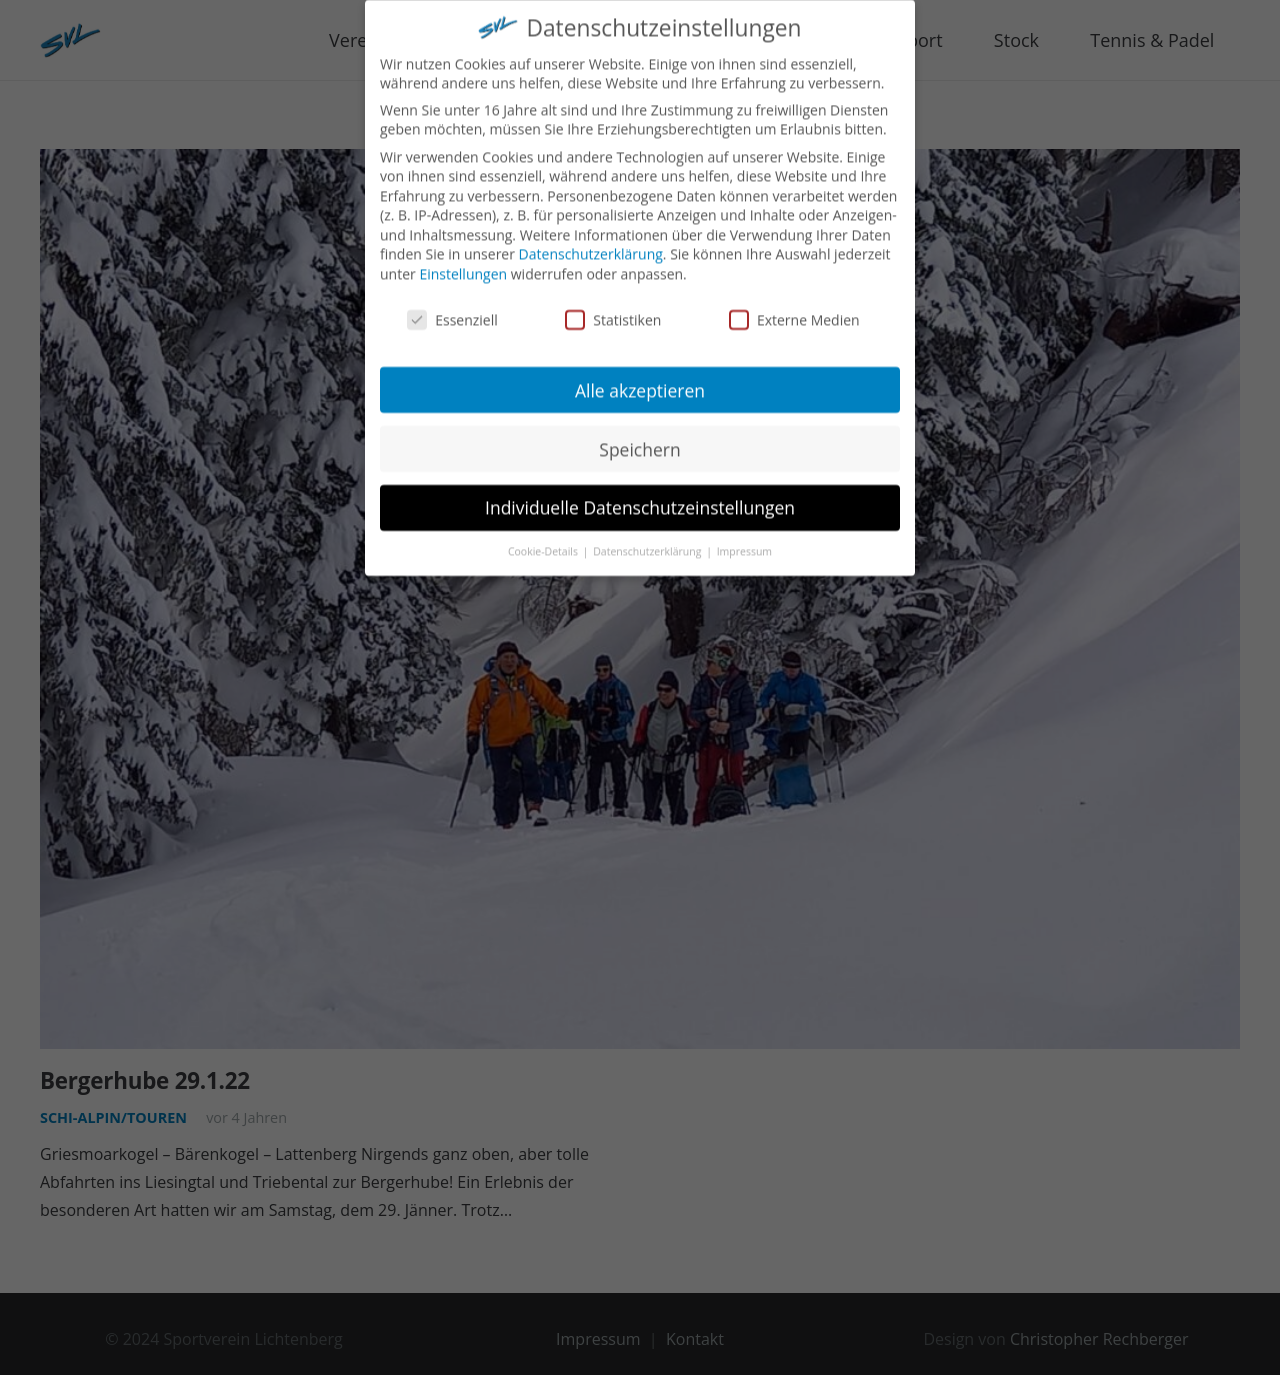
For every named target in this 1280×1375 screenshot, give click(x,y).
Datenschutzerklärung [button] (648, 537)
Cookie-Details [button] (544, 537)
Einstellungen (463, 259)
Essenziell (452, 305)
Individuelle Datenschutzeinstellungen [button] (640, 493)
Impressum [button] (744, 537)
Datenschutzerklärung (591, 239)
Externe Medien (794, 305)
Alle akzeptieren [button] (640, 375)
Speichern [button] (639, 434)
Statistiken (613, 305)
